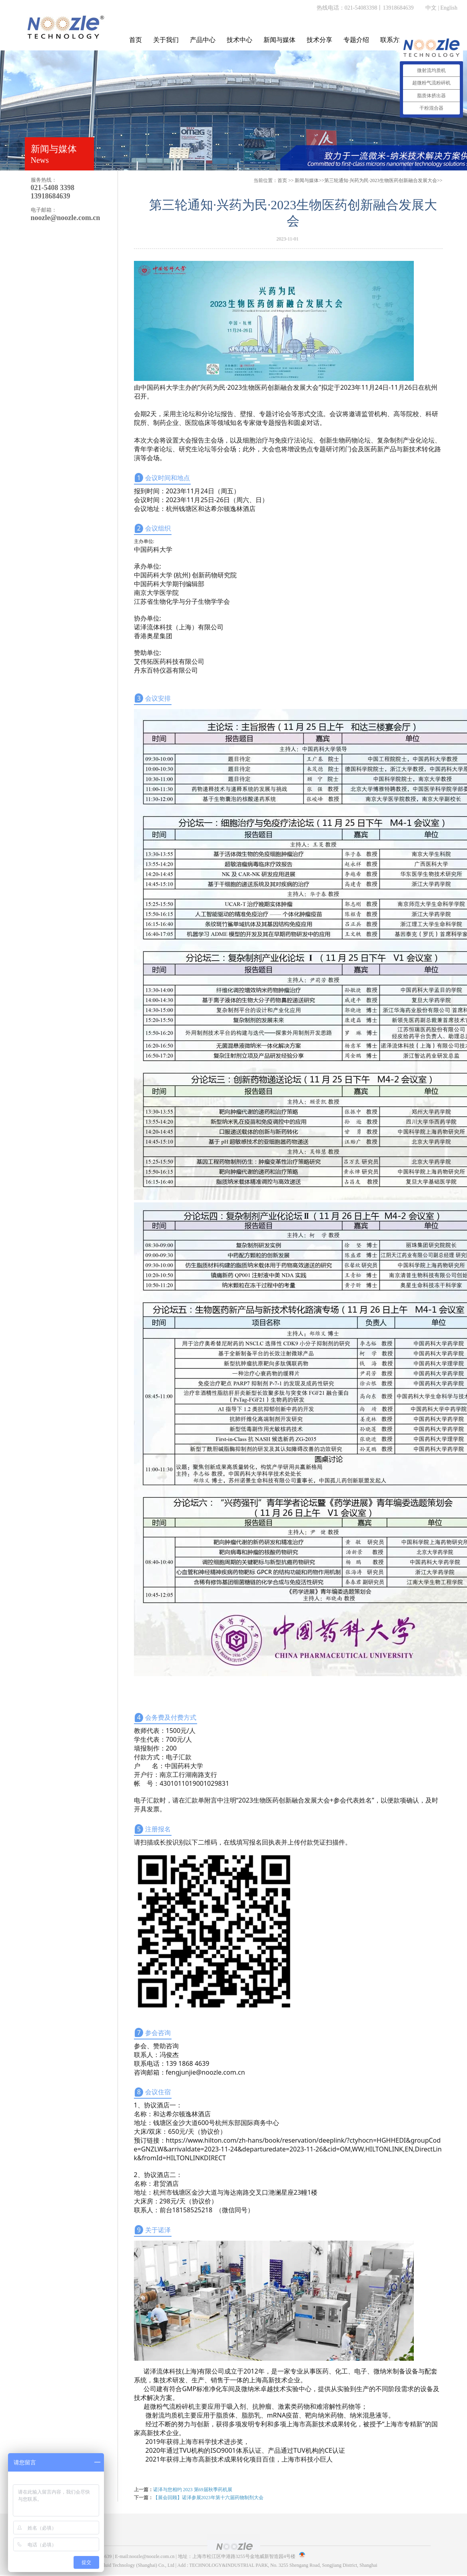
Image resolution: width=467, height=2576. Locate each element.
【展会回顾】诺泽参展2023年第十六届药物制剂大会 (208, 2497)
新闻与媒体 (279, 39)
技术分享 (319, 39)
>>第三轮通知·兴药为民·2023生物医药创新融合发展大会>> (368, 180)
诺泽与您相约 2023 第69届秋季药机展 (192, 2489)
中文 (431, 8)
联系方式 (393, 39)
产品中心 (203, 39)
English (448, 8)
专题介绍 (356, 39)
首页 (135, 39)
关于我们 (166, 39)
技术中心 (239, 39)
